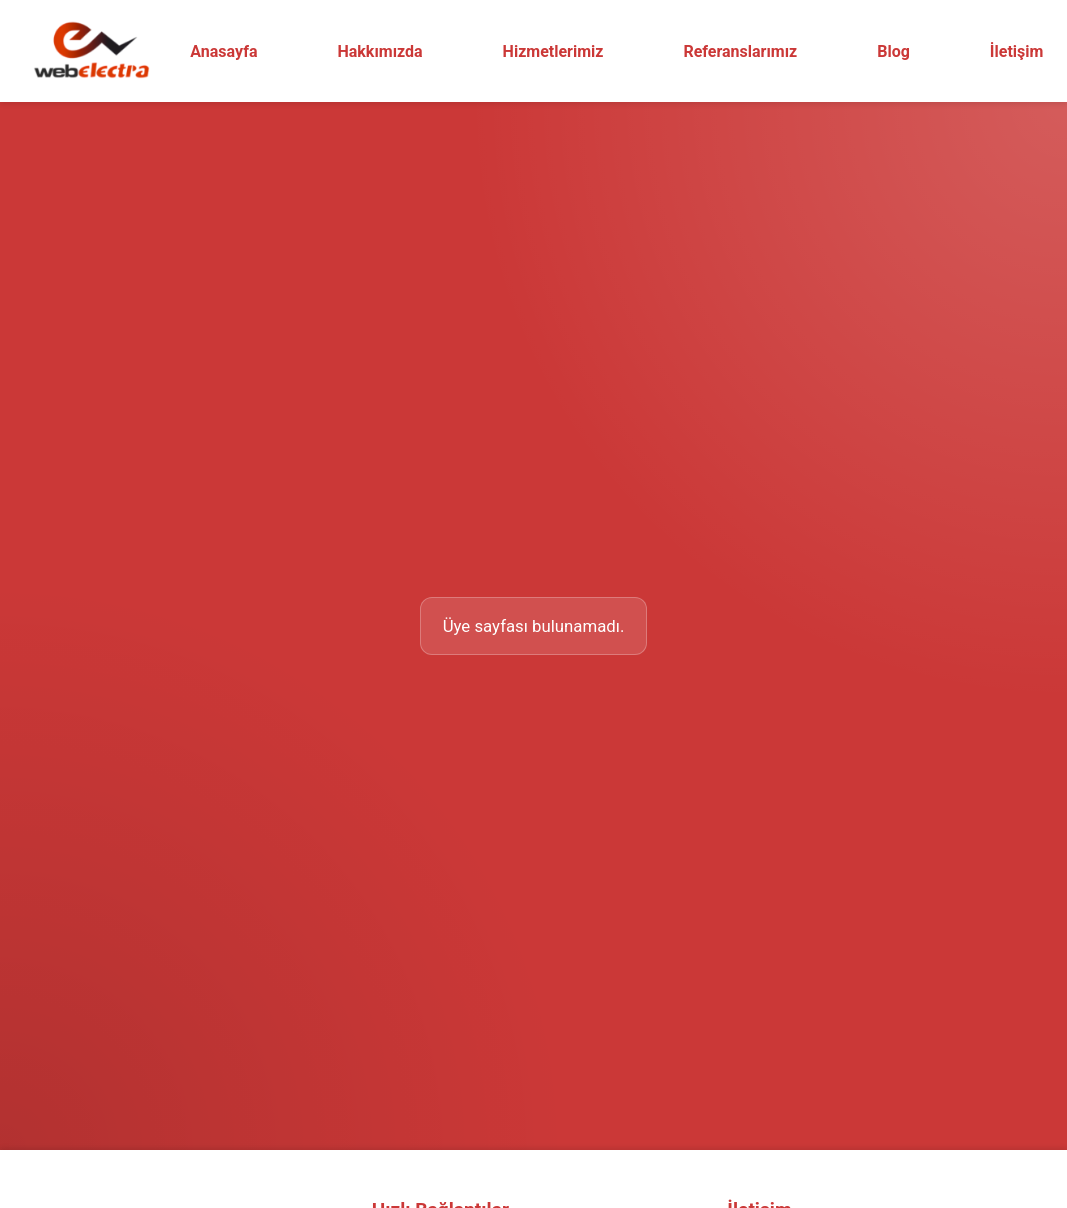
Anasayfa (223, 51)
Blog (893, 51)
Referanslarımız (740, 51)
